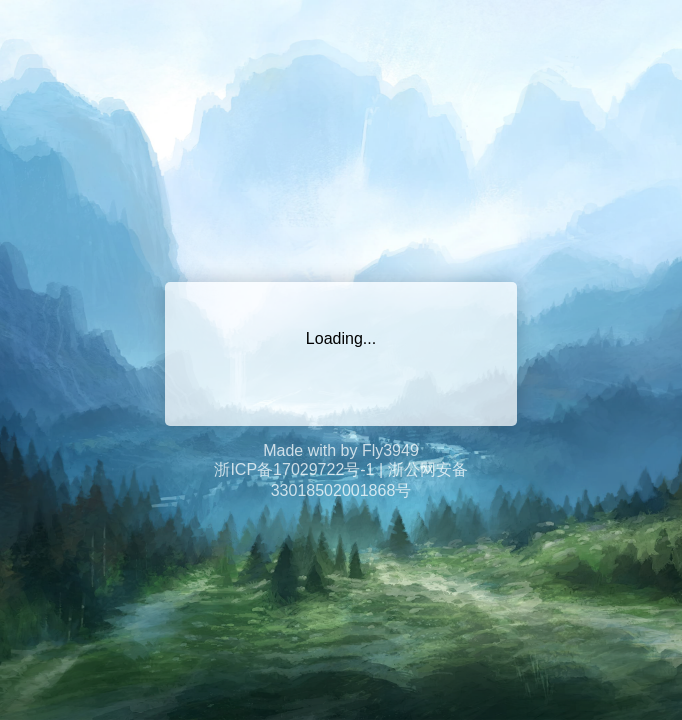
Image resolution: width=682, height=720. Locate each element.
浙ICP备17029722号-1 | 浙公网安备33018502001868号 (340, 480)
